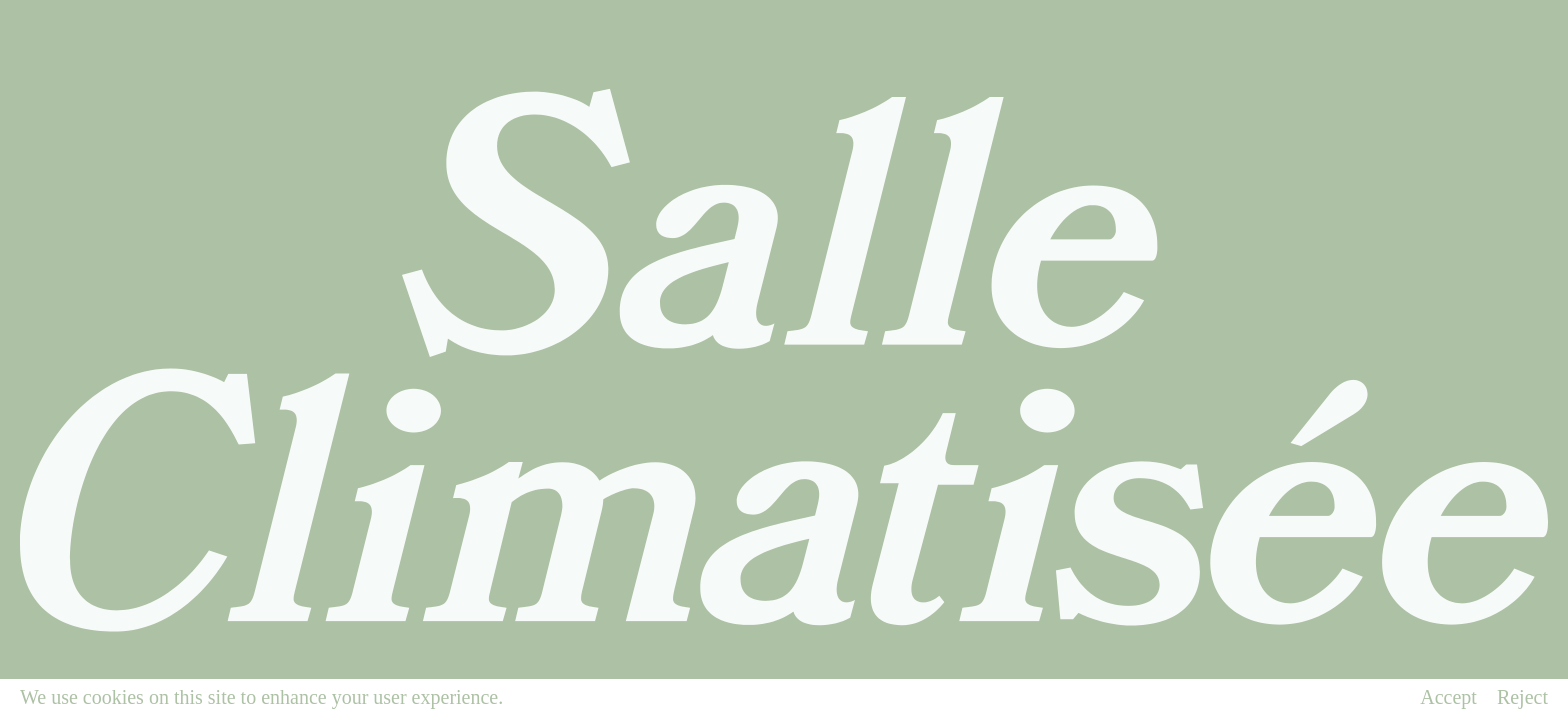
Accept (1448, 697)
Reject (1522, 697)
